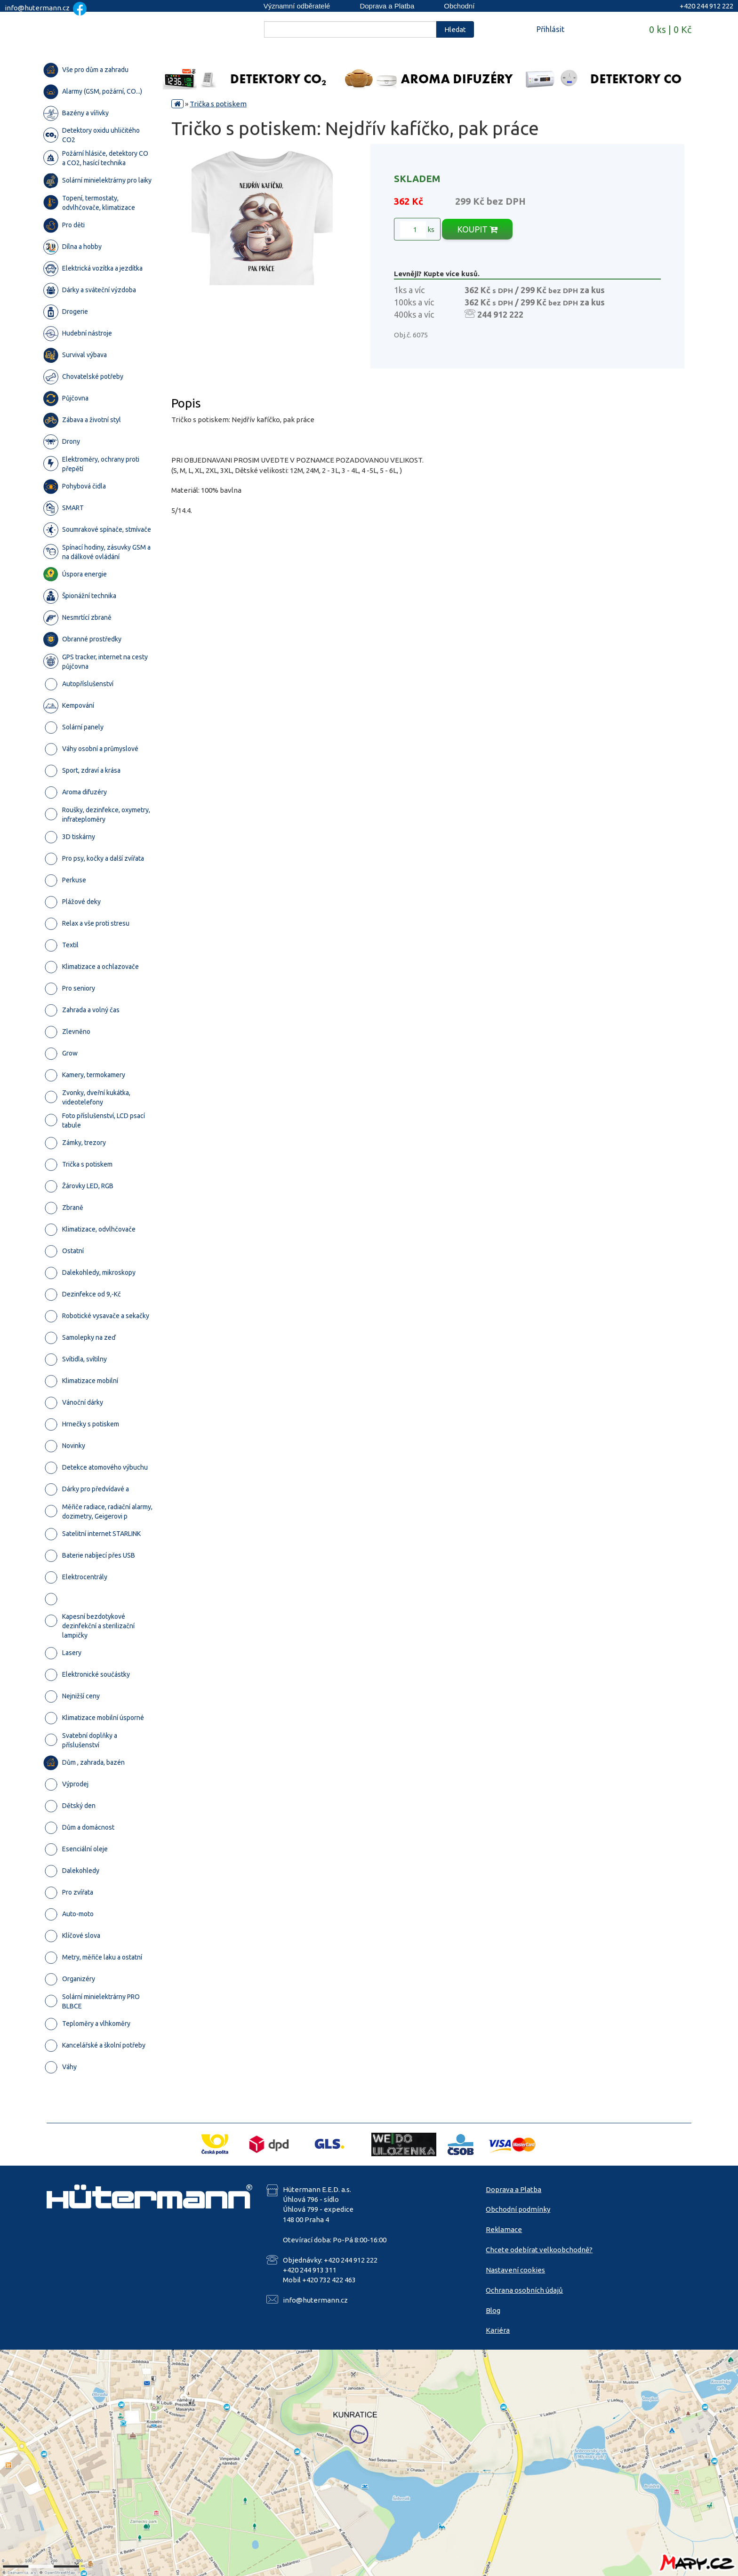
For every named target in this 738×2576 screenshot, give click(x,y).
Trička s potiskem (218, 104)
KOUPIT (477, 229)
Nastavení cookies (515, 2270)
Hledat (455, 29)
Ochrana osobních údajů (524, 2290)
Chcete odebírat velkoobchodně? (539, 2250)
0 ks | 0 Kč (670, 29)
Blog (493, 2310)
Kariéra (498, 2330)
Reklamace (504, 2229)
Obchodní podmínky (518, 2209)
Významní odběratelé (297, 6)
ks (417, 229)
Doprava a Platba (387, 6)
